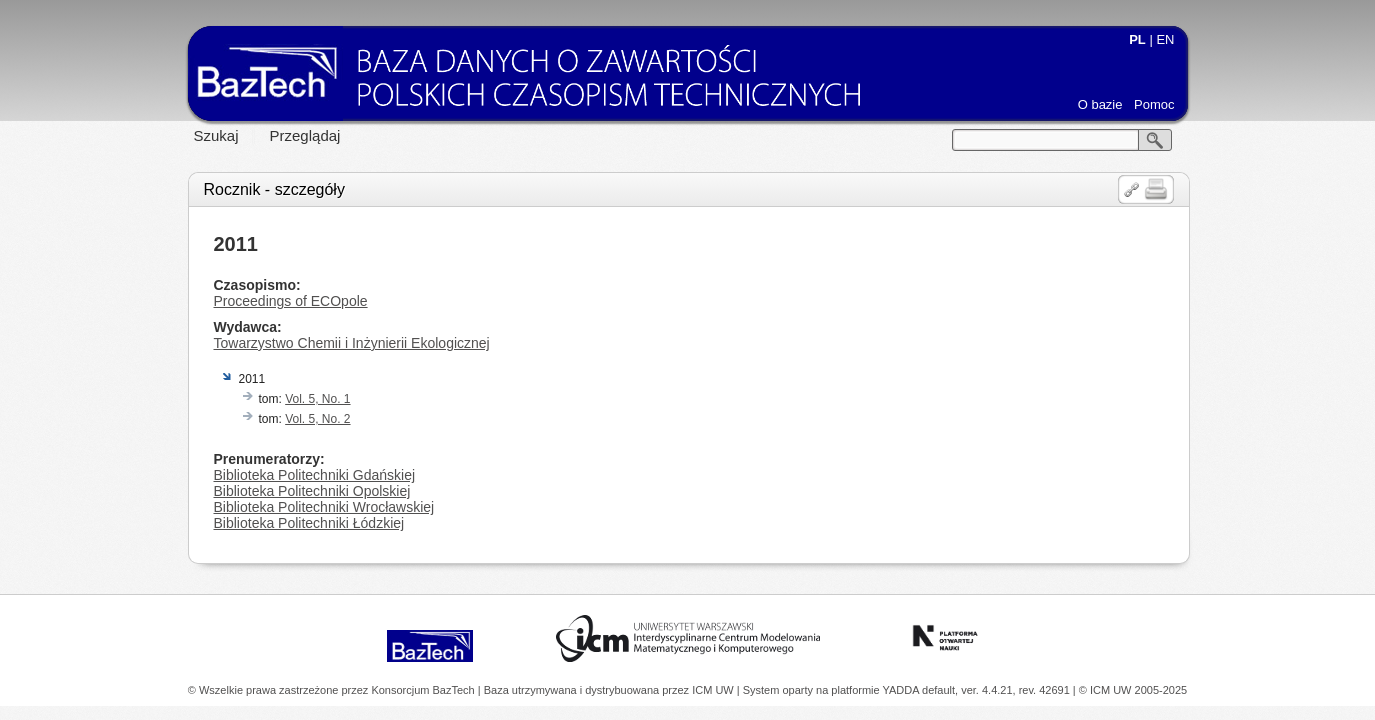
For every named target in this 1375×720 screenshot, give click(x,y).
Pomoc (1154, 104)
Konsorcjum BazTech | (427, 690)
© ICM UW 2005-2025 (1133, 690)
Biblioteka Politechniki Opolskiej (312, 491)
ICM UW (714, 690)
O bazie (1100, 104)
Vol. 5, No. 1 (317, 399)
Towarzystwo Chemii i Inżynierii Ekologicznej (352, 343)
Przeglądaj (305, 135)
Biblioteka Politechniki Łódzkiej (309, 523)
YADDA (903, 690)
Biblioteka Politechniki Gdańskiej (315, 475)
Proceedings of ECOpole (291, 301)
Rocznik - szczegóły (274, 189)
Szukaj (216, 135)
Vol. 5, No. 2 (317, 419)
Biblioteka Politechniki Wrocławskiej (324, 507)
